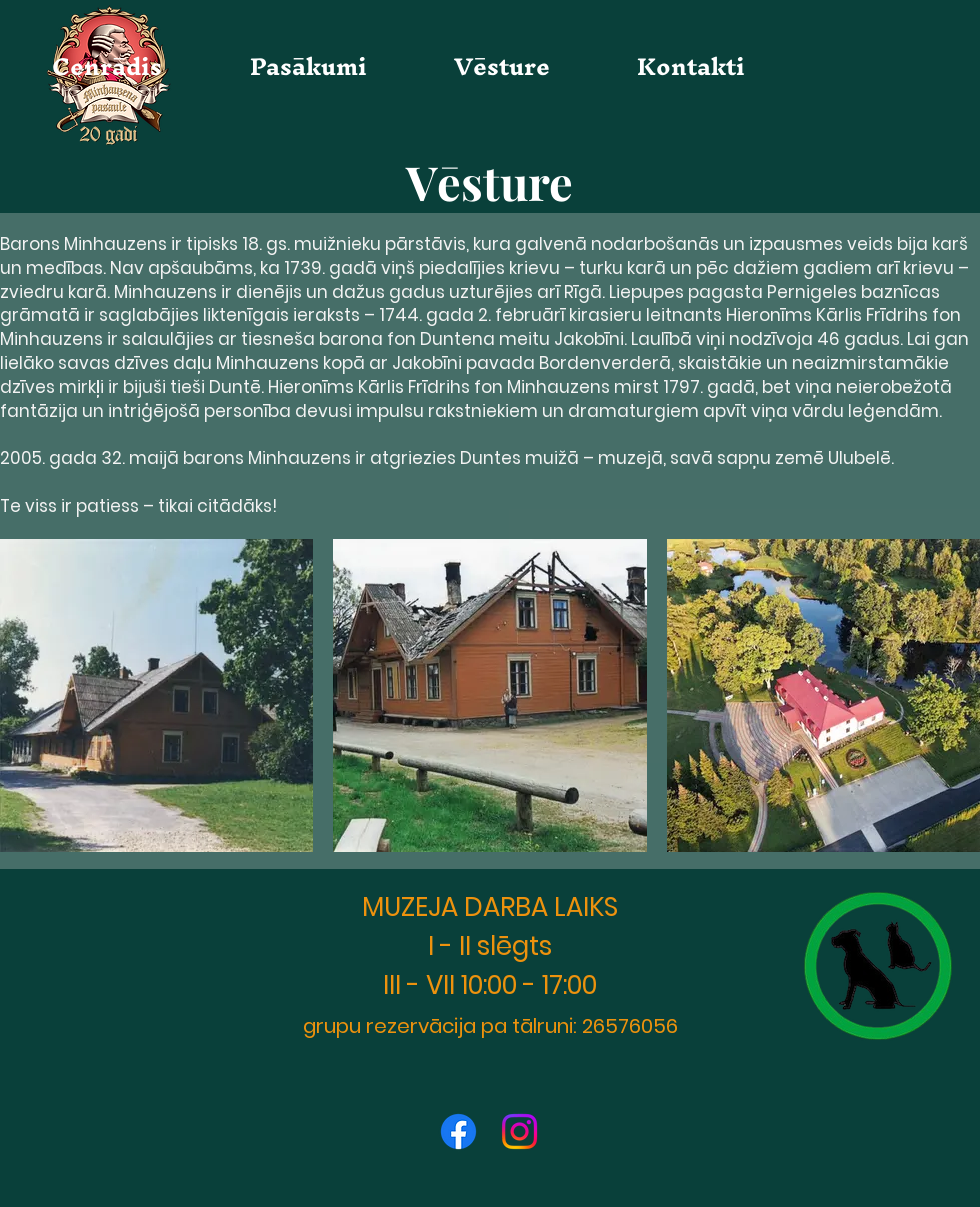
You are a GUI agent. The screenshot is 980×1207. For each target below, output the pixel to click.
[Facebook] (458, 1131)
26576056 (630, 1026)
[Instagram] (519, 1131)
